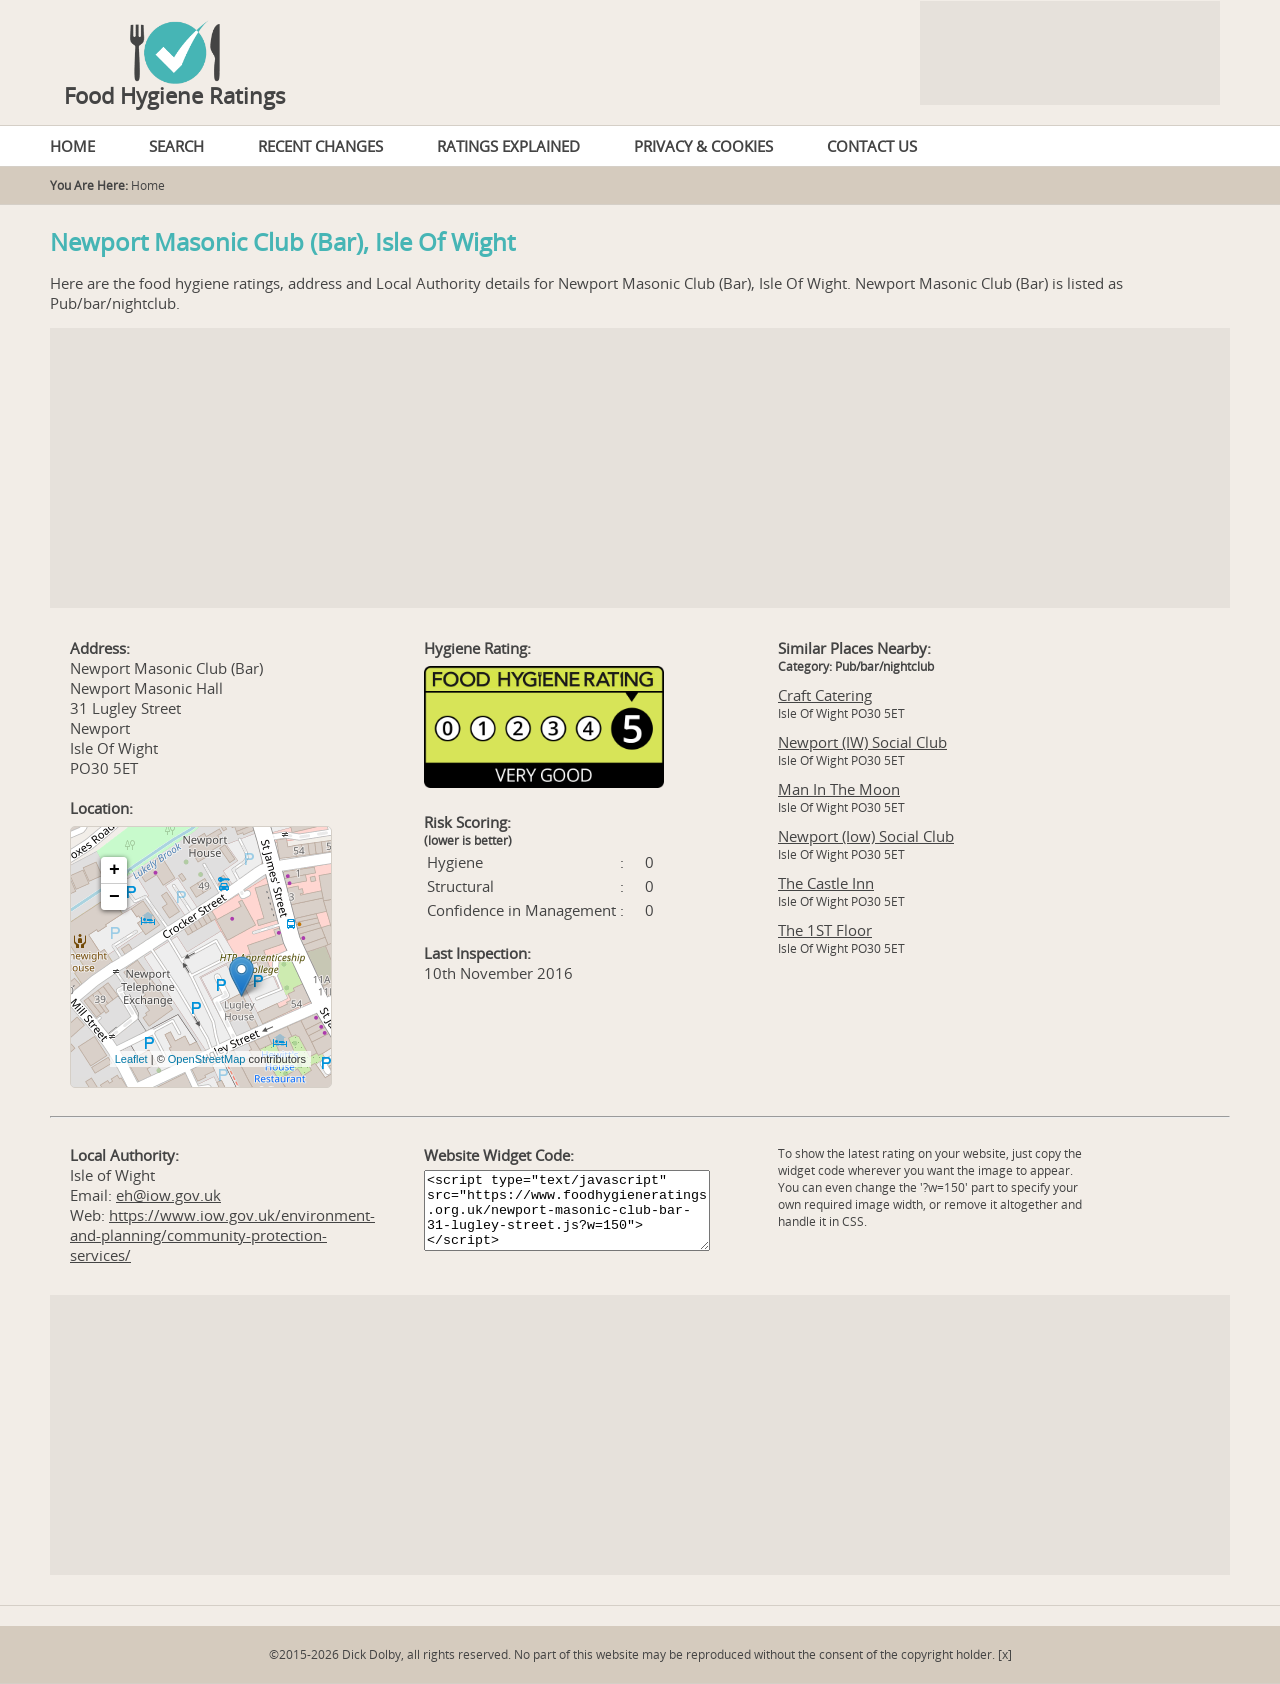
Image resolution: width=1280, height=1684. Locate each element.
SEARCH (176, 146)
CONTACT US (872, 146)
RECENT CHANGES (320, 146)
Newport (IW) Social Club (862, 742)
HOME (72, 146)
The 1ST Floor (825, 930)
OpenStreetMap (207, 1059)
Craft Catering (825, 695)
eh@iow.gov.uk (168, 1195)
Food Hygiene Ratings (175, 95)
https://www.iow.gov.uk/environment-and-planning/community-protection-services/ (222, 1235)
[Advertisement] (640, 468)
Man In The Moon (839, 789)
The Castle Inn (826, 883)
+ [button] (114, 870)
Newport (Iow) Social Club (866, 836)
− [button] (114, 897)
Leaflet (131, 1059)
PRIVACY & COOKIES (703, 146)
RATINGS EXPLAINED (508, 146)
